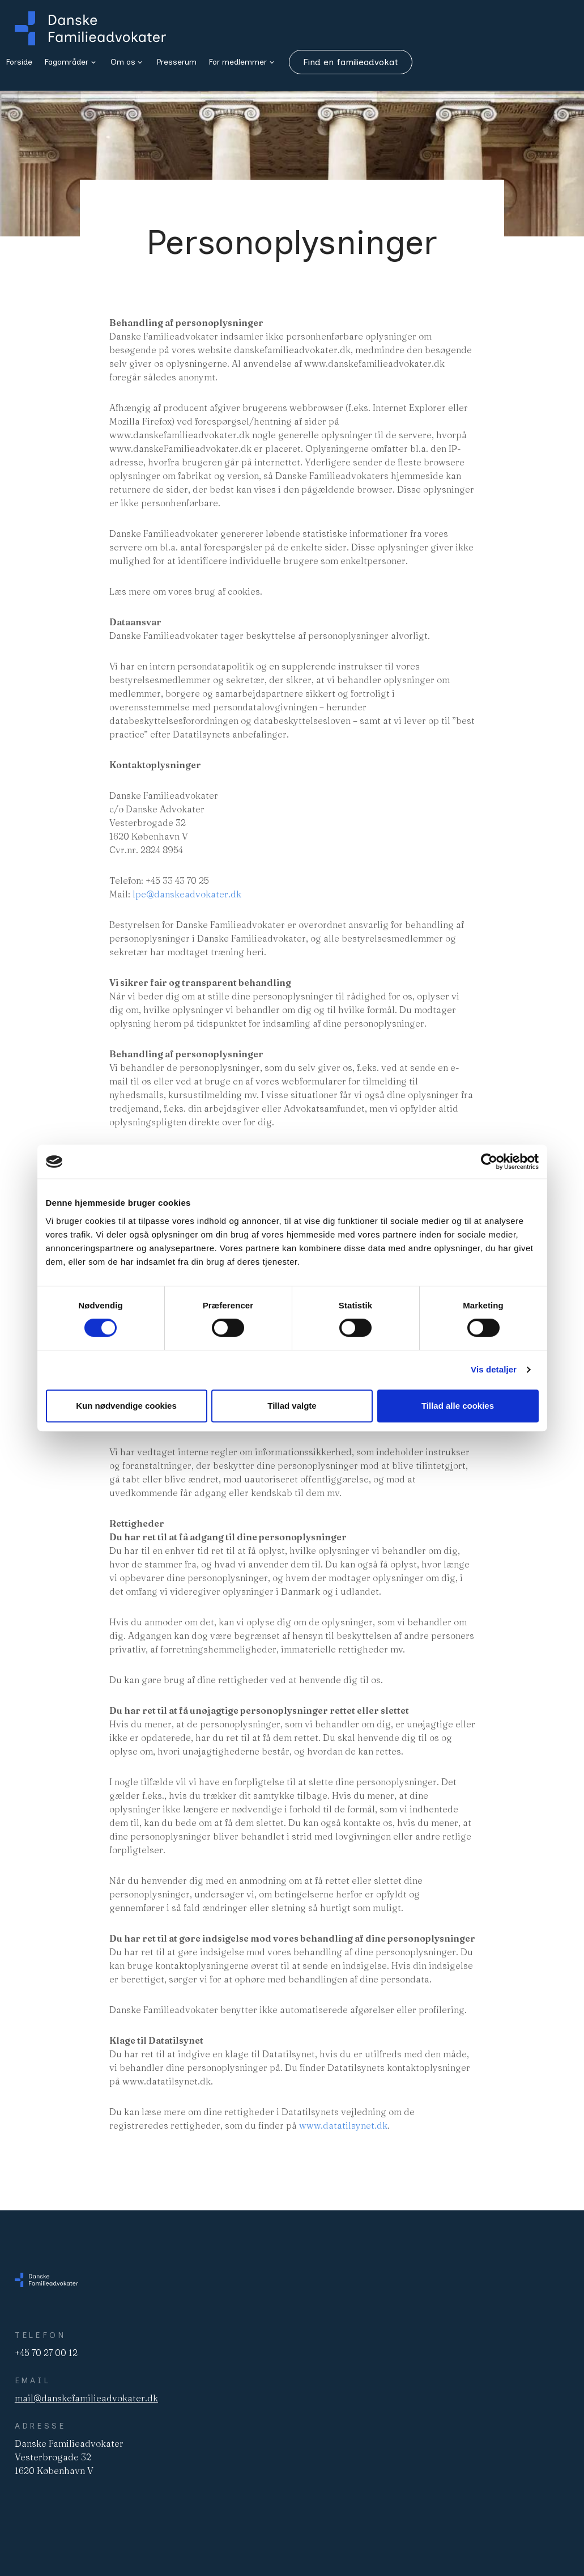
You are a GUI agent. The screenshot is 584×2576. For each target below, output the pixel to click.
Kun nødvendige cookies (126, 1405)
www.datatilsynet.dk (343, 2125)
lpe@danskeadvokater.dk (187, 894)
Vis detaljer (494, 1369)
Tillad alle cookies (457, 1405)
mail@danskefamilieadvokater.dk (86, 2398)
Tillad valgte (291, 1405)
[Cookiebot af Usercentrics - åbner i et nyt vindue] (489, 1161)
